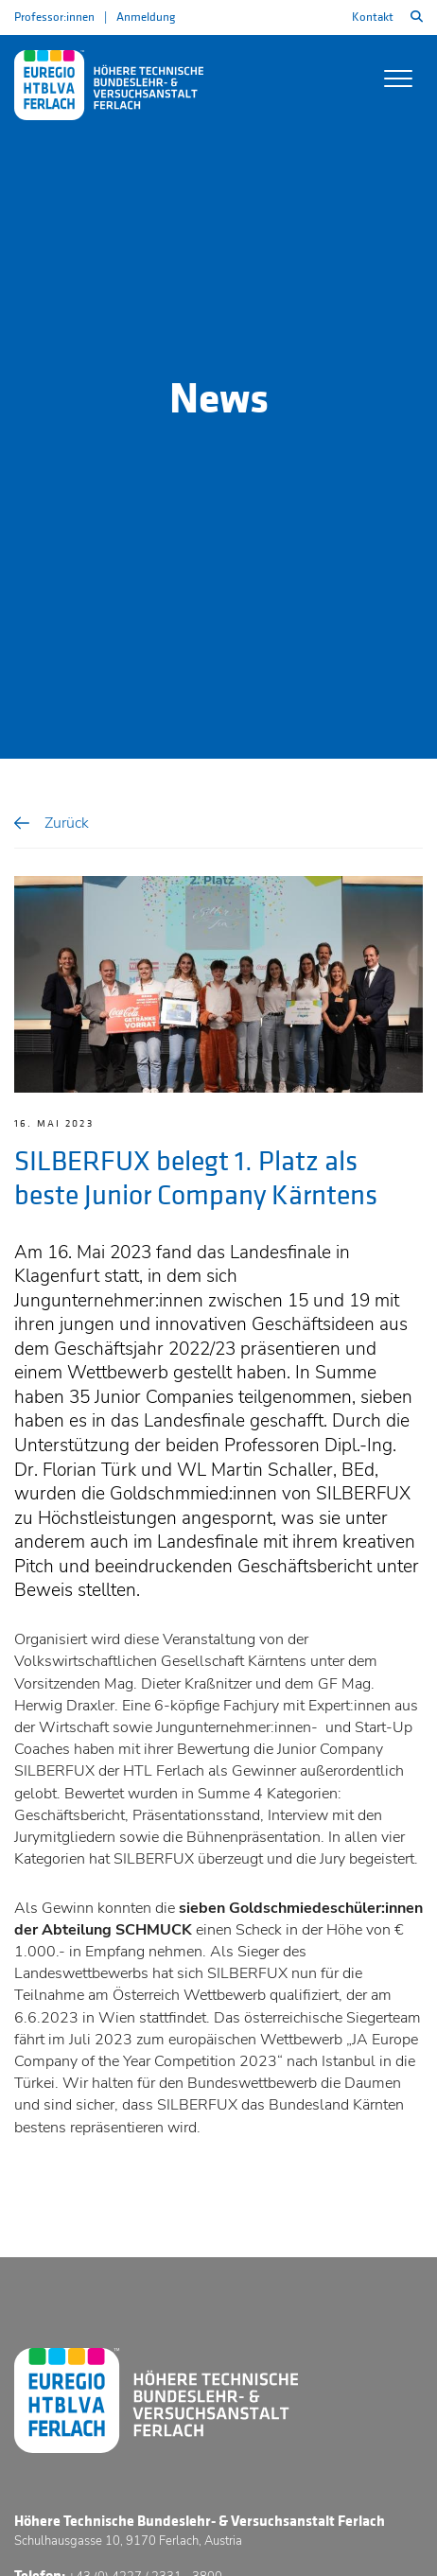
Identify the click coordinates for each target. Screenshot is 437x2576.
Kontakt (372, 17)
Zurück (66, 823)
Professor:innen (54, 17)
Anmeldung (145, 17)
